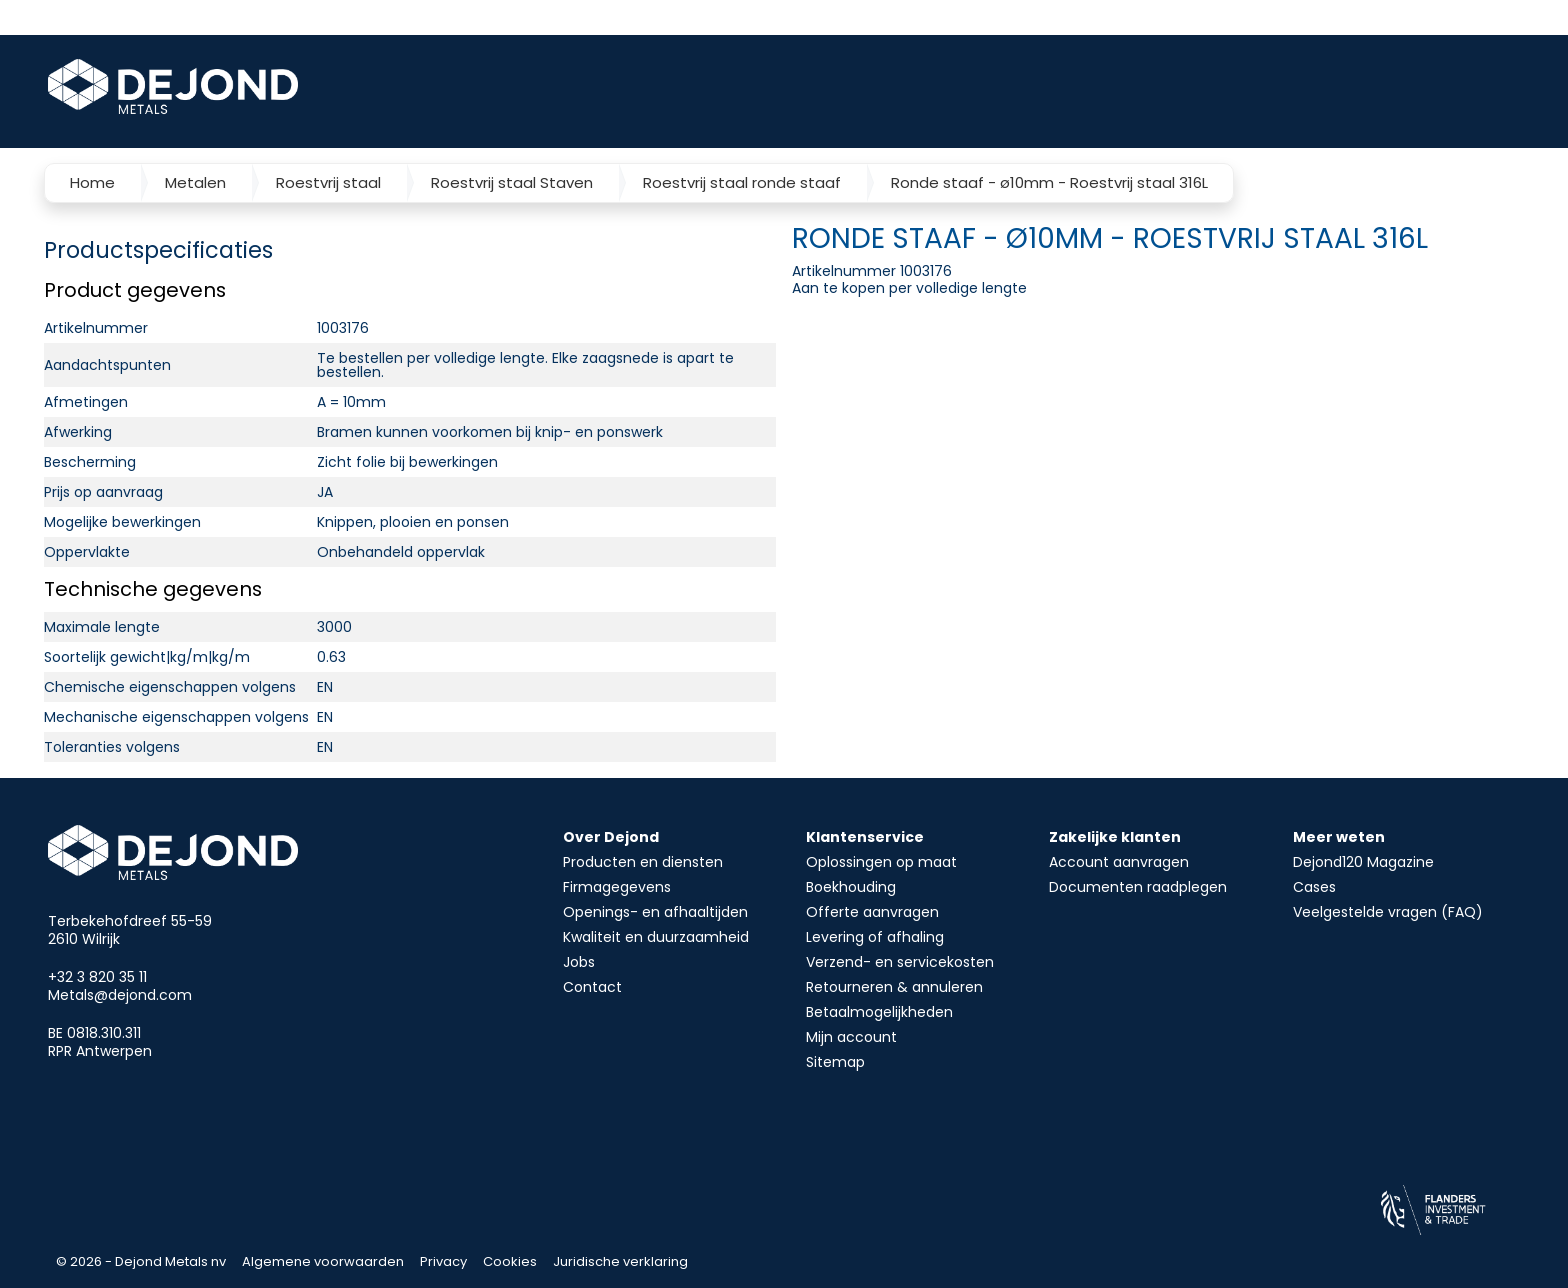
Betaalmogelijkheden (879, 1012)
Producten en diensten (643, 862)
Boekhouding (851, 887)
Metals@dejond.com (120, 995)
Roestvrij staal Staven (512, 182)
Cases (1314, 887)
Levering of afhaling (875, 937)
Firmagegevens (617, 887)
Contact (592, 987)
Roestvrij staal (328, 182)
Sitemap (835, 1062)
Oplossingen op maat (881, 862)
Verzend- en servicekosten (900, 962)
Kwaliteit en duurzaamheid (656, 937)
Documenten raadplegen (1138, 887)
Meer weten (1339, 837)
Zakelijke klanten (1115, 837)
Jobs (579, 962)
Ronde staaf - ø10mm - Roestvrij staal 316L (1049, 182)
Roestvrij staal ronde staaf (742, 182)
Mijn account (851, 1037)
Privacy (443, 1261)
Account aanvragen (1119, 862)
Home (92, 182)
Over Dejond (611, 837)
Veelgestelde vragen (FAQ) (1388, 912)
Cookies (510, 1261)
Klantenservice (865, 837)
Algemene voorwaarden (323, 1261)
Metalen (195, 182)
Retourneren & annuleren (894, 987)
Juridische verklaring (620, 1261)
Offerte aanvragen (872, 912)
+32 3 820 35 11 (97, 977)
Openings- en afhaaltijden (655, 912)
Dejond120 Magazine (1363, 862)
